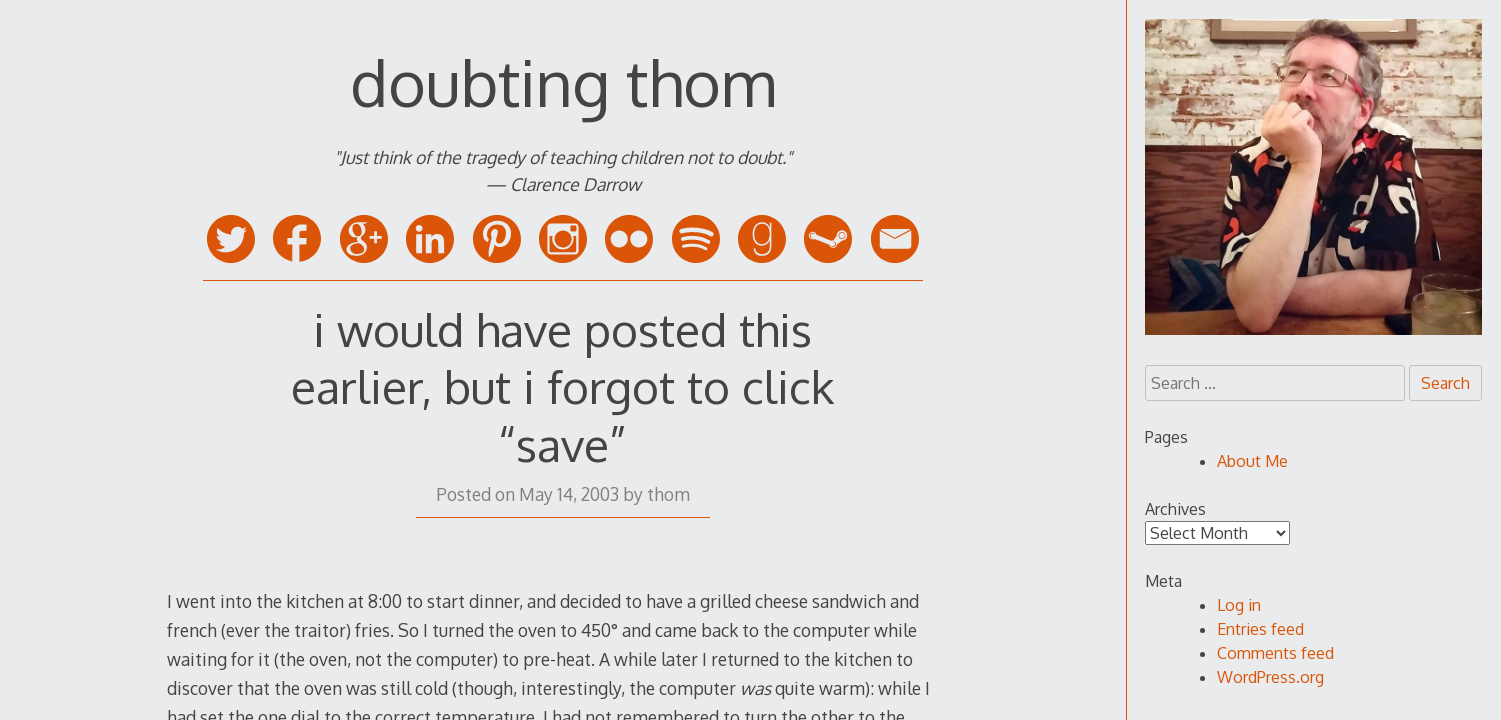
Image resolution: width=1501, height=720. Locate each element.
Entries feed (1260, 629)
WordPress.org (1270, 677)
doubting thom (563, 81)
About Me (1252, 461)
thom (668, 494)
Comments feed (1275, 653)
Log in (1239, 605)
